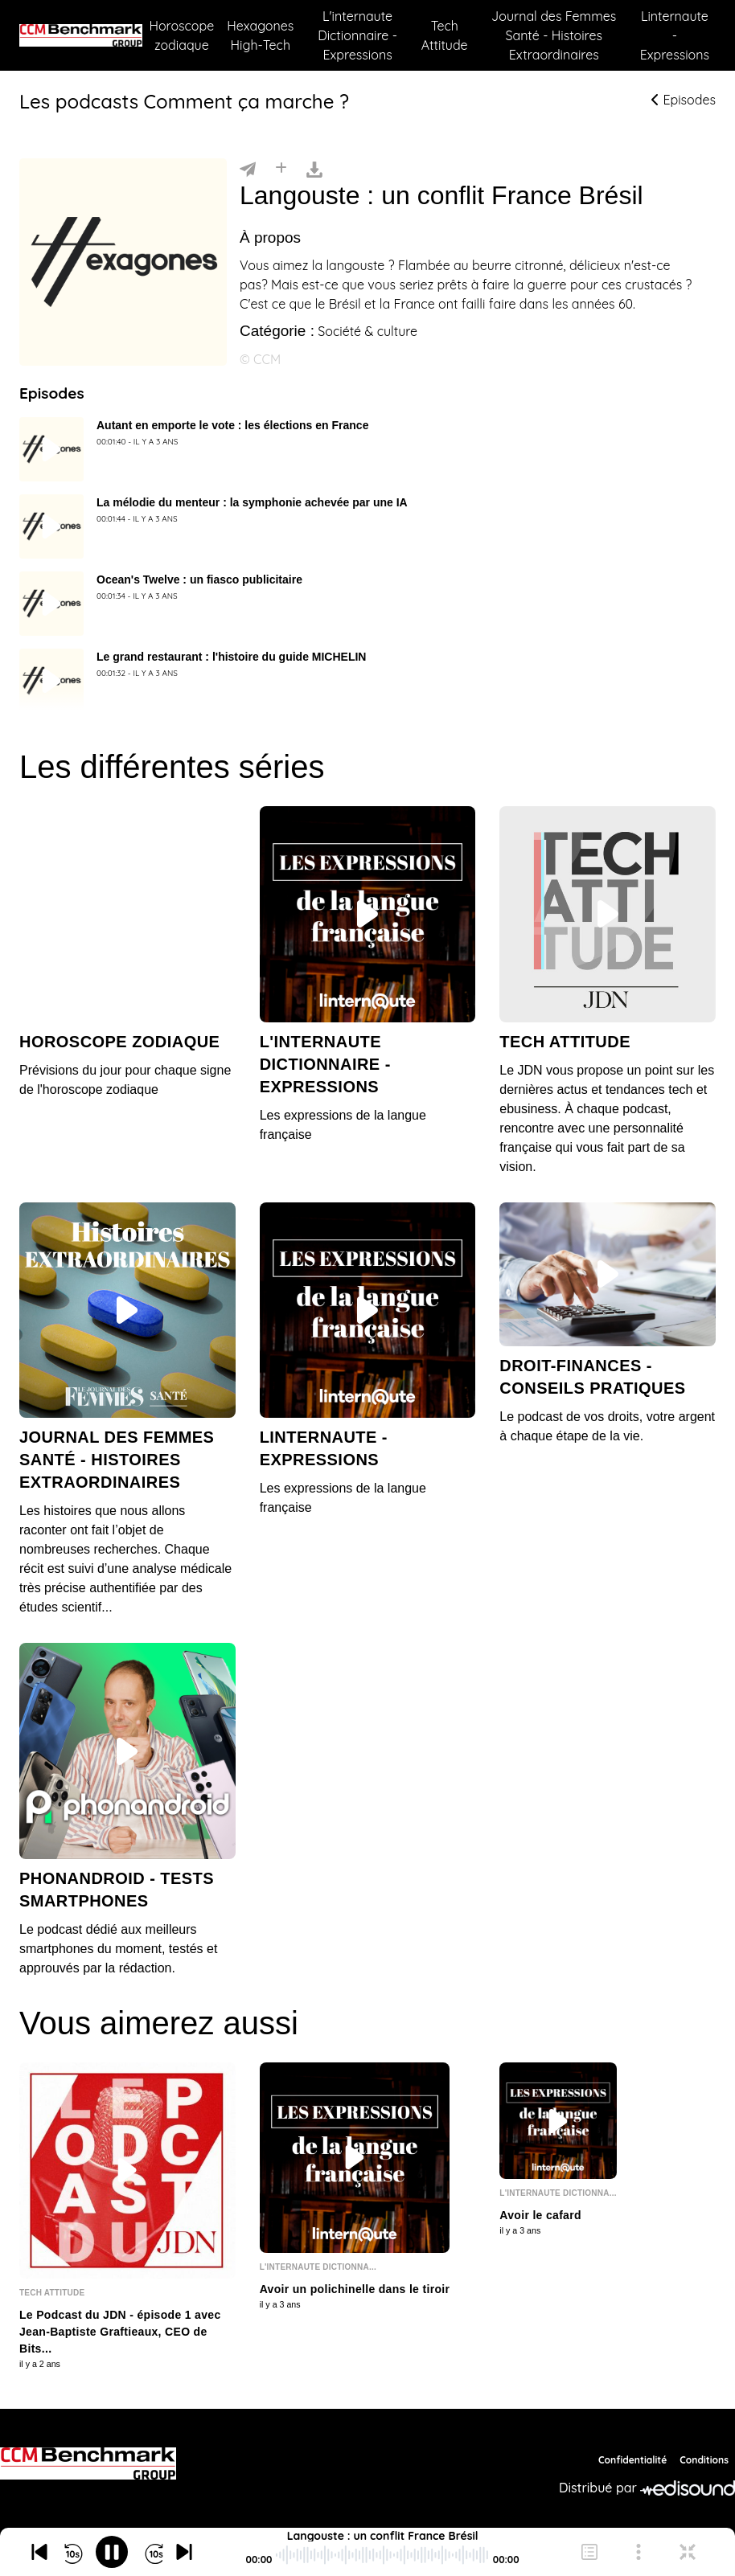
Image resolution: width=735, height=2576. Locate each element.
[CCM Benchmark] (88, 2463)
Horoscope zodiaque (181, 35)
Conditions (704, 2460)
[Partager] (248, 168)
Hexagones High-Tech (260, 35)
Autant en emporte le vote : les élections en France (232, 425)
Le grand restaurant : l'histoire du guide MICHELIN (231, 656)
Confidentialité (632, 2460)
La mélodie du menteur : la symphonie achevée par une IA (252, 502)
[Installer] (281, 168)
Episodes (683, 100)
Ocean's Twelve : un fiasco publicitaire (199, 579)
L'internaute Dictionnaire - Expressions (357, 35)
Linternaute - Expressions (674, 35)
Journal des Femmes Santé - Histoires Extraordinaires (553, 35)
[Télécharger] (314, 168)
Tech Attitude (444, 35)
